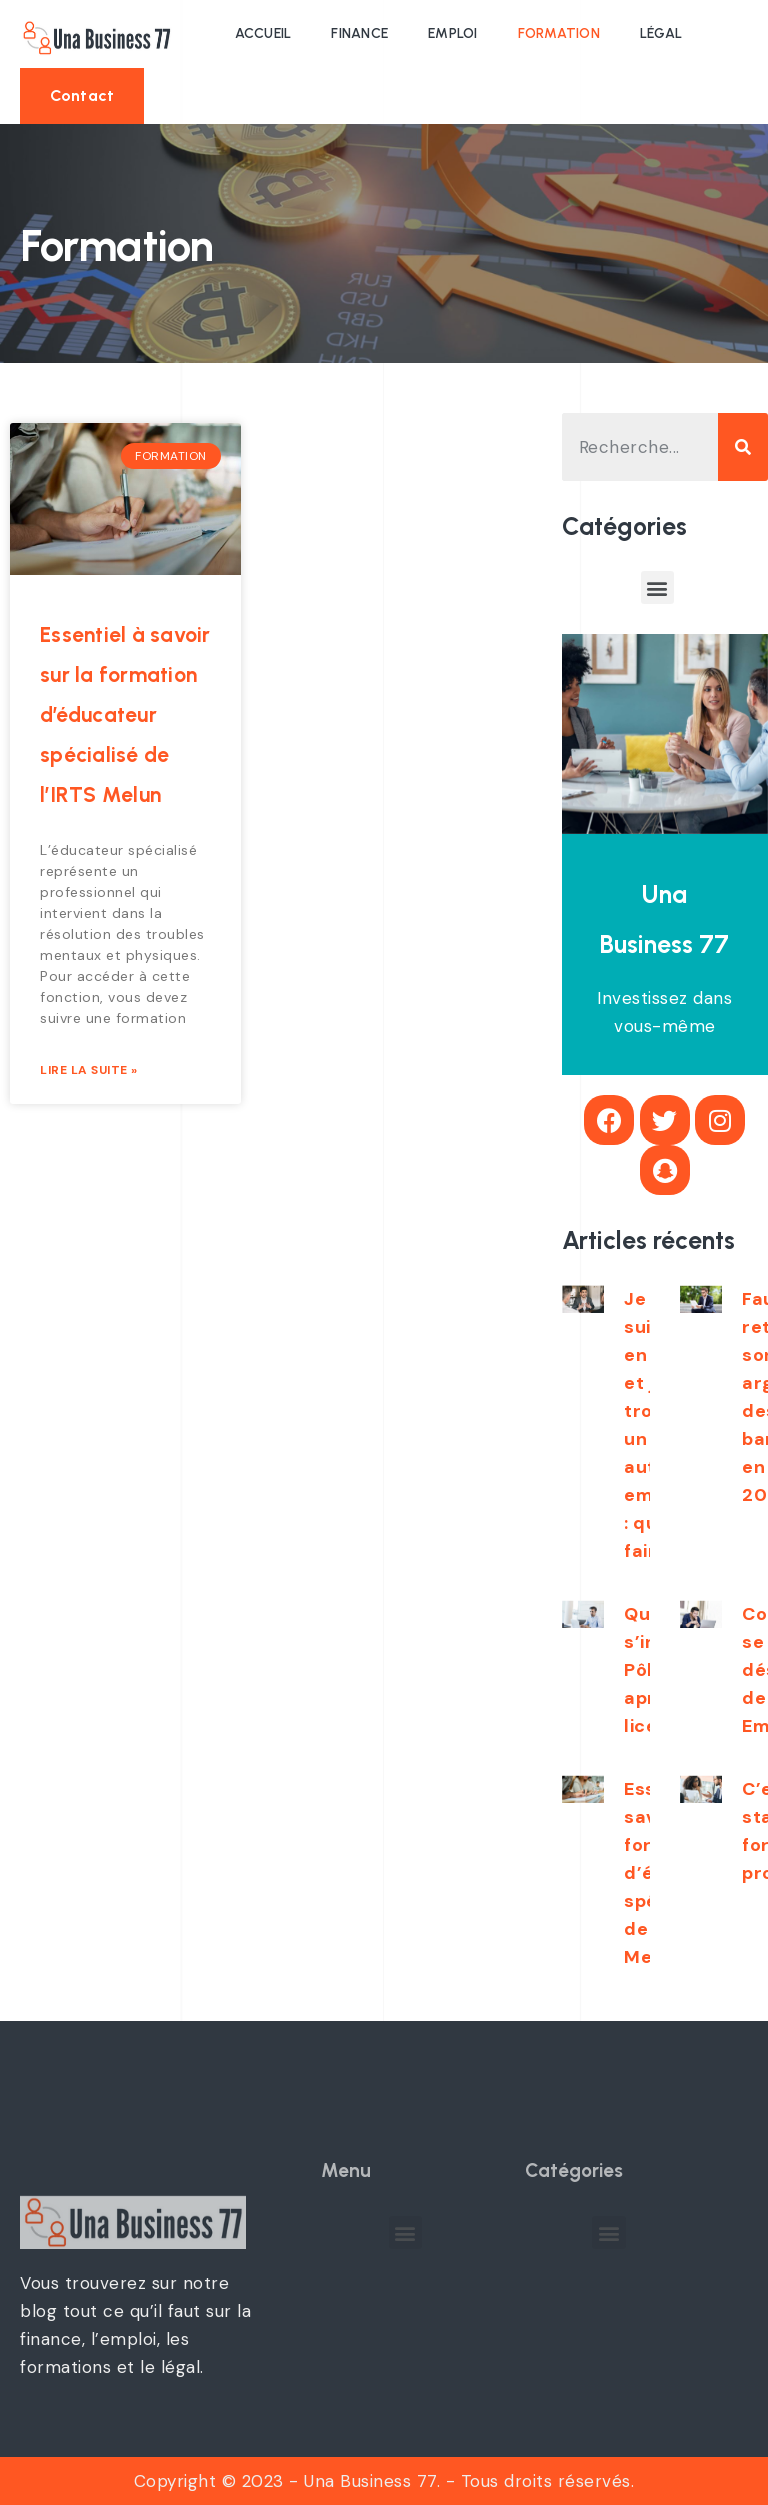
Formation (559, 33)
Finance (359, 33)
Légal (661, 33)
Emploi (453, 33)
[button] (82, 96)
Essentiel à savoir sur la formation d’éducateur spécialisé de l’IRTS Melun (125, 714)
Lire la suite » (89, 1070)
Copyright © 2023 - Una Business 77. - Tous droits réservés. (384, 2481)
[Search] (743, 447)
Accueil (263, 33)
